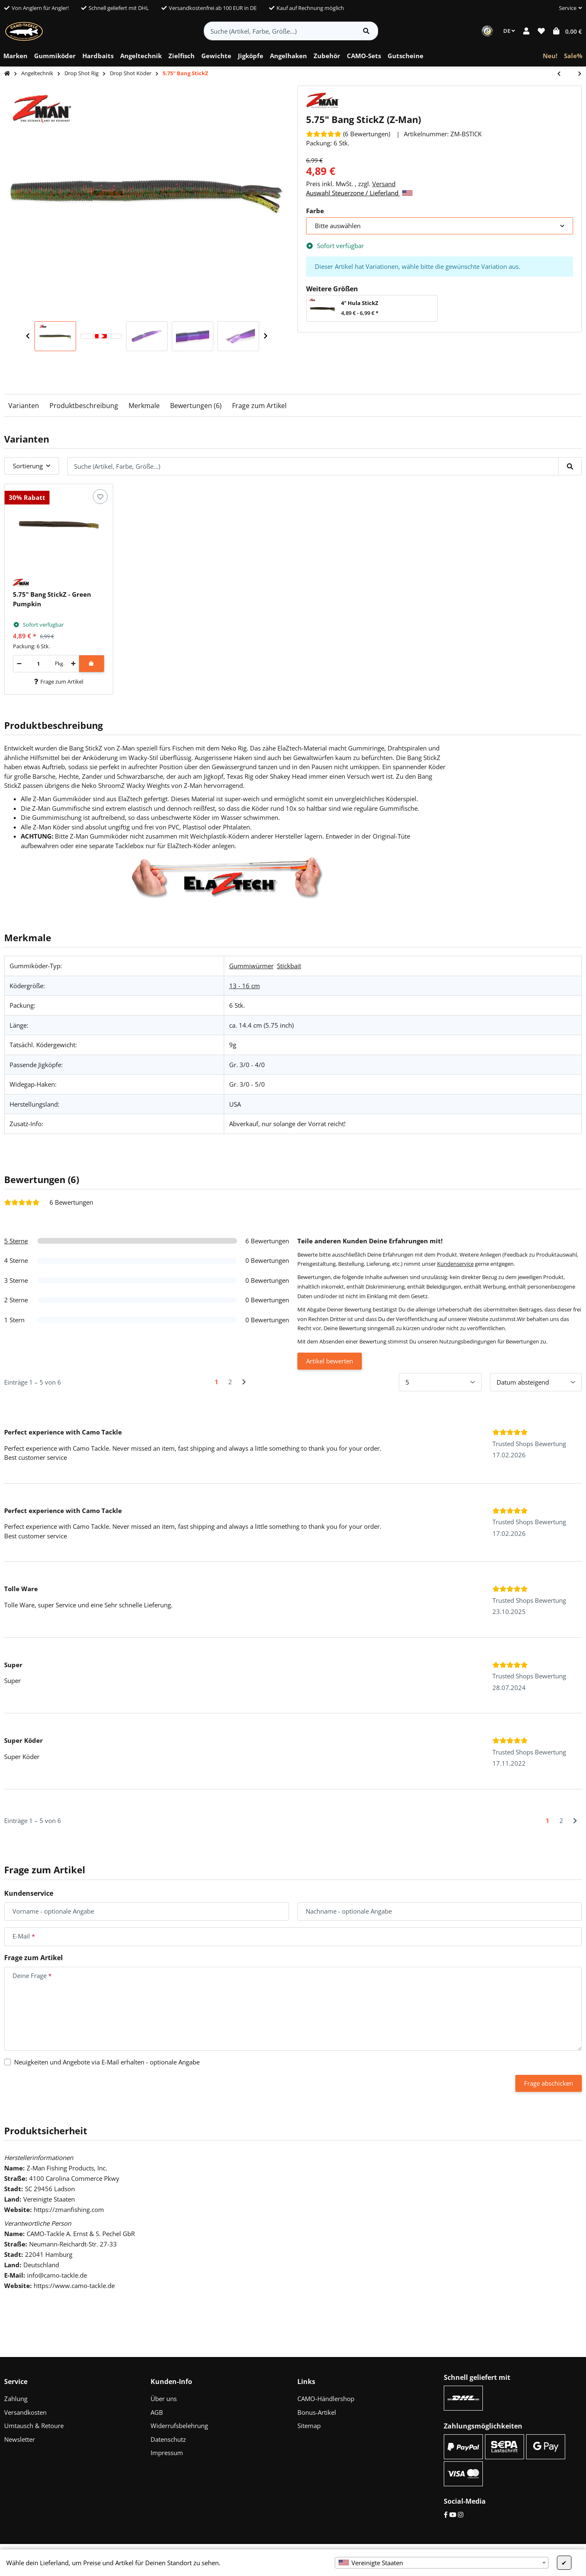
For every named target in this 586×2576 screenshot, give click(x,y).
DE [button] (509, 30)
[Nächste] (244, 1382)
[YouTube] (452, 2514)
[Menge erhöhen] (73, 663)
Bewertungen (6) (196, 405)
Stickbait (289, 966)
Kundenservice (455, 1263)
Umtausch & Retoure (34, 2425)
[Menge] (38, 663)
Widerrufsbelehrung (179, 2425)
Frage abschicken (548, 2083)
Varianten (23, 405)
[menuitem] (15, 56)
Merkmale (144, 405)
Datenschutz (168, 2439)
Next (265, 336)
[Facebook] (446, 2514)
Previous (28, 336)
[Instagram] (460, 2514)
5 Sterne (16, 1241)
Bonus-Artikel (316, 2412)
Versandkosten (25, 2412)
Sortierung (28, 466)
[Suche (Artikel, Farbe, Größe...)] (279, 31)
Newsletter (19, 2439)
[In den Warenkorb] (91, 663)
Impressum (167, 2452)
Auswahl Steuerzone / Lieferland (359, 193)
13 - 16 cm (244, 986)
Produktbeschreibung (83, 405)
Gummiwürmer (251, 966)
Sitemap (309, 2425)
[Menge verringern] (19, 663)
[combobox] (442, 2563)
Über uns (164, 2398)
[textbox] (441, 2562)
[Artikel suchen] (366, 31)
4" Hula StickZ (359, 303)
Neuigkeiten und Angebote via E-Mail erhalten (107, 2062)
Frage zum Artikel (259, 405)
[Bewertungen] (348, 134)
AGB (157, 2412)
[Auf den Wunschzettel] (100, 497)
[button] (567, 8)
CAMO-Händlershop (325, 2398)
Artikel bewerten (329, 1361)
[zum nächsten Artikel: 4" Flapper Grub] (575, 74)
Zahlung (15, 2398)
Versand (384, 184)
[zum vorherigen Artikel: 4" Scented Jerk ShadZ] (563, 74)
